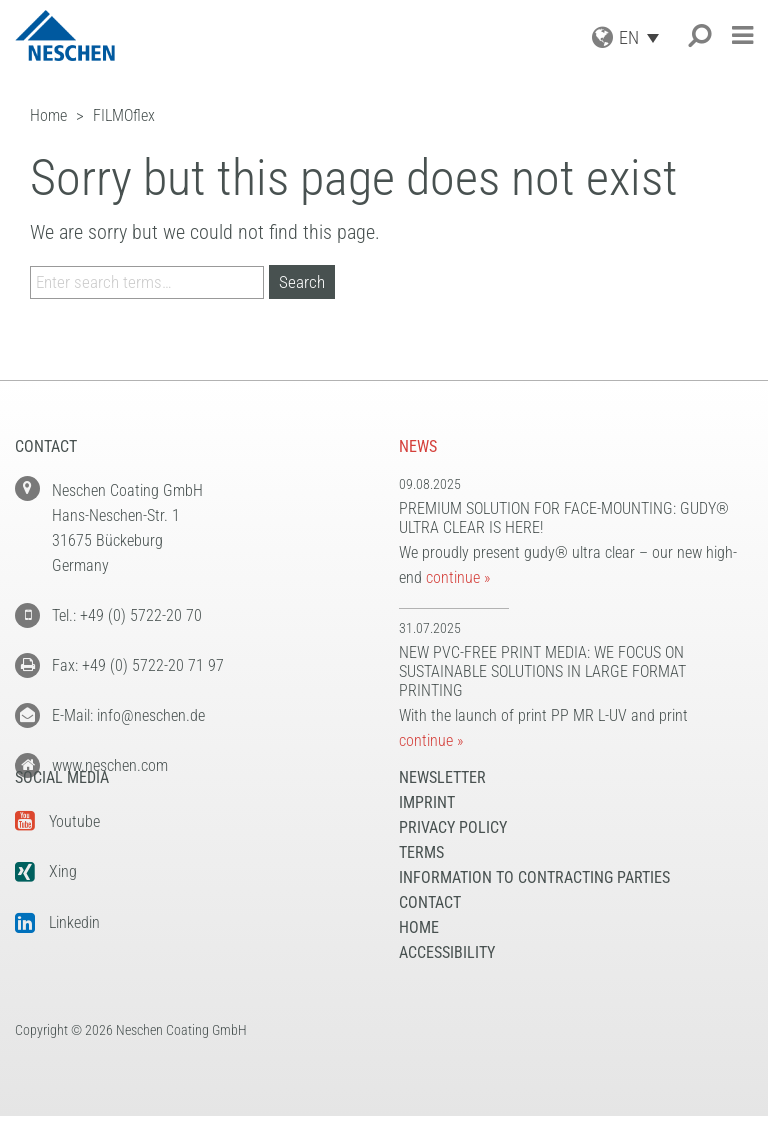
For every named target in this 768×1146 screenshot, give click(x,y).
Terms (421, 882)
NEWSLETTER (442, 807)
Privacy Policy (453, 857)
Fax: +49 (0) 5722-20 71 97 (138, 665)
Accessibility (447, 982)
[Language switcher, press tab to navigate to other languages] (644, 37)
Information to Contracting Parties (534, 907)
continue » (458, 577)
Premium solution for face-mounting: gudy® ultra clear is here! (564, 518)
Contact (430, 932)
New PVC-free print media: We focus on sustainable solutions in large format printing (542, 671)
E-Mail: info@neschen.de (128, 715)
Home (419, 957)
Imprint (427, 832)
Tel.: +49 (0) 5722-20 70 (127, 615)
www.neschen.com (110, 765)
